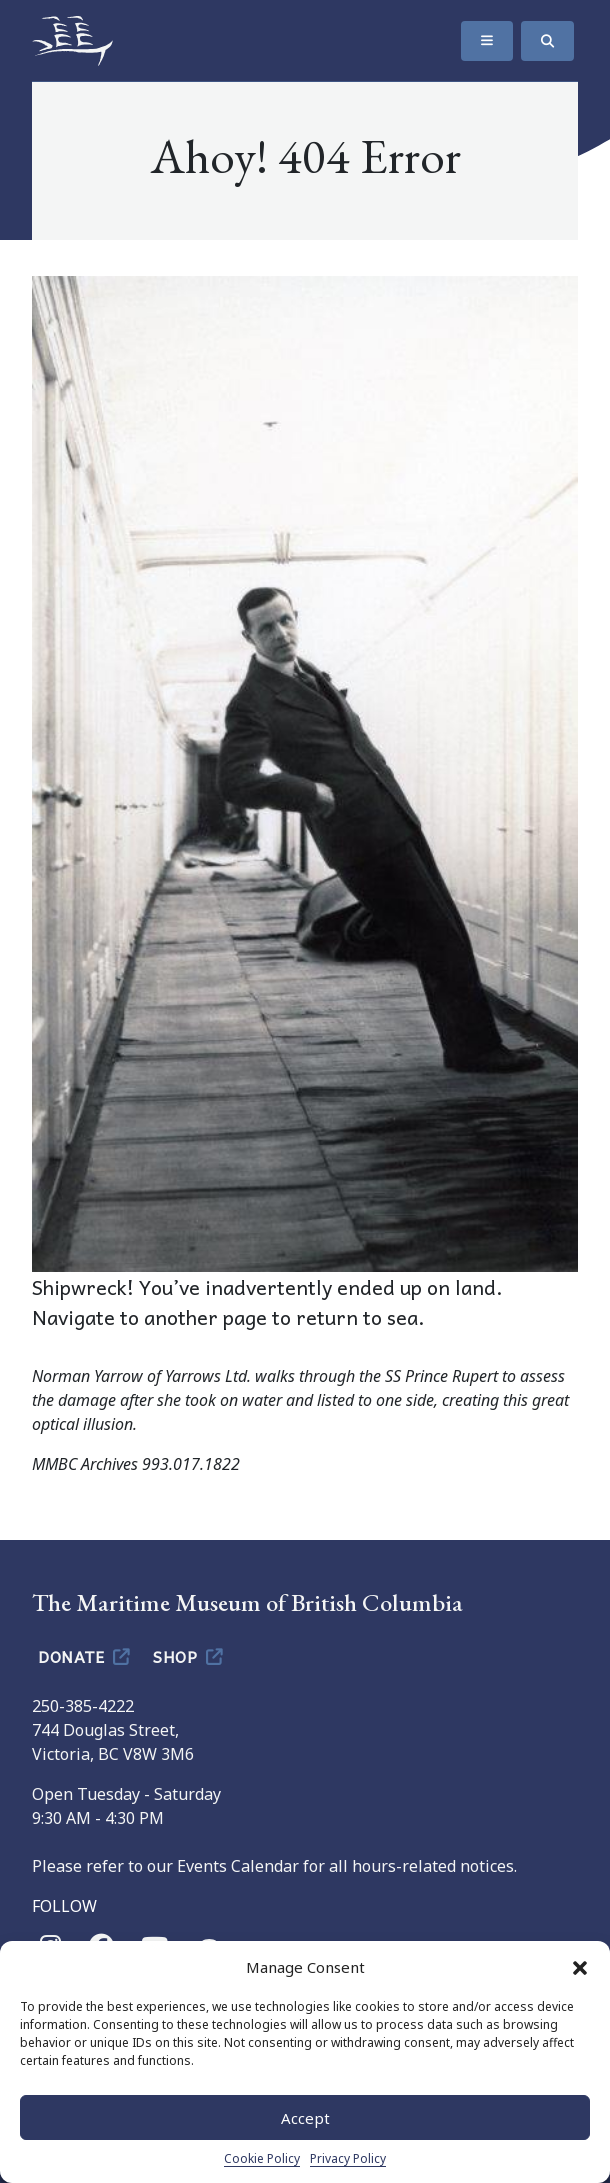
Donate (85, 1656)
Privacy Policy (348, 2158)
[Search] (547, 41)
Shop (189, 1656)
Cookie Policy (262, 2158)
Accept (305, 2118)
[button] (580, 1967)
